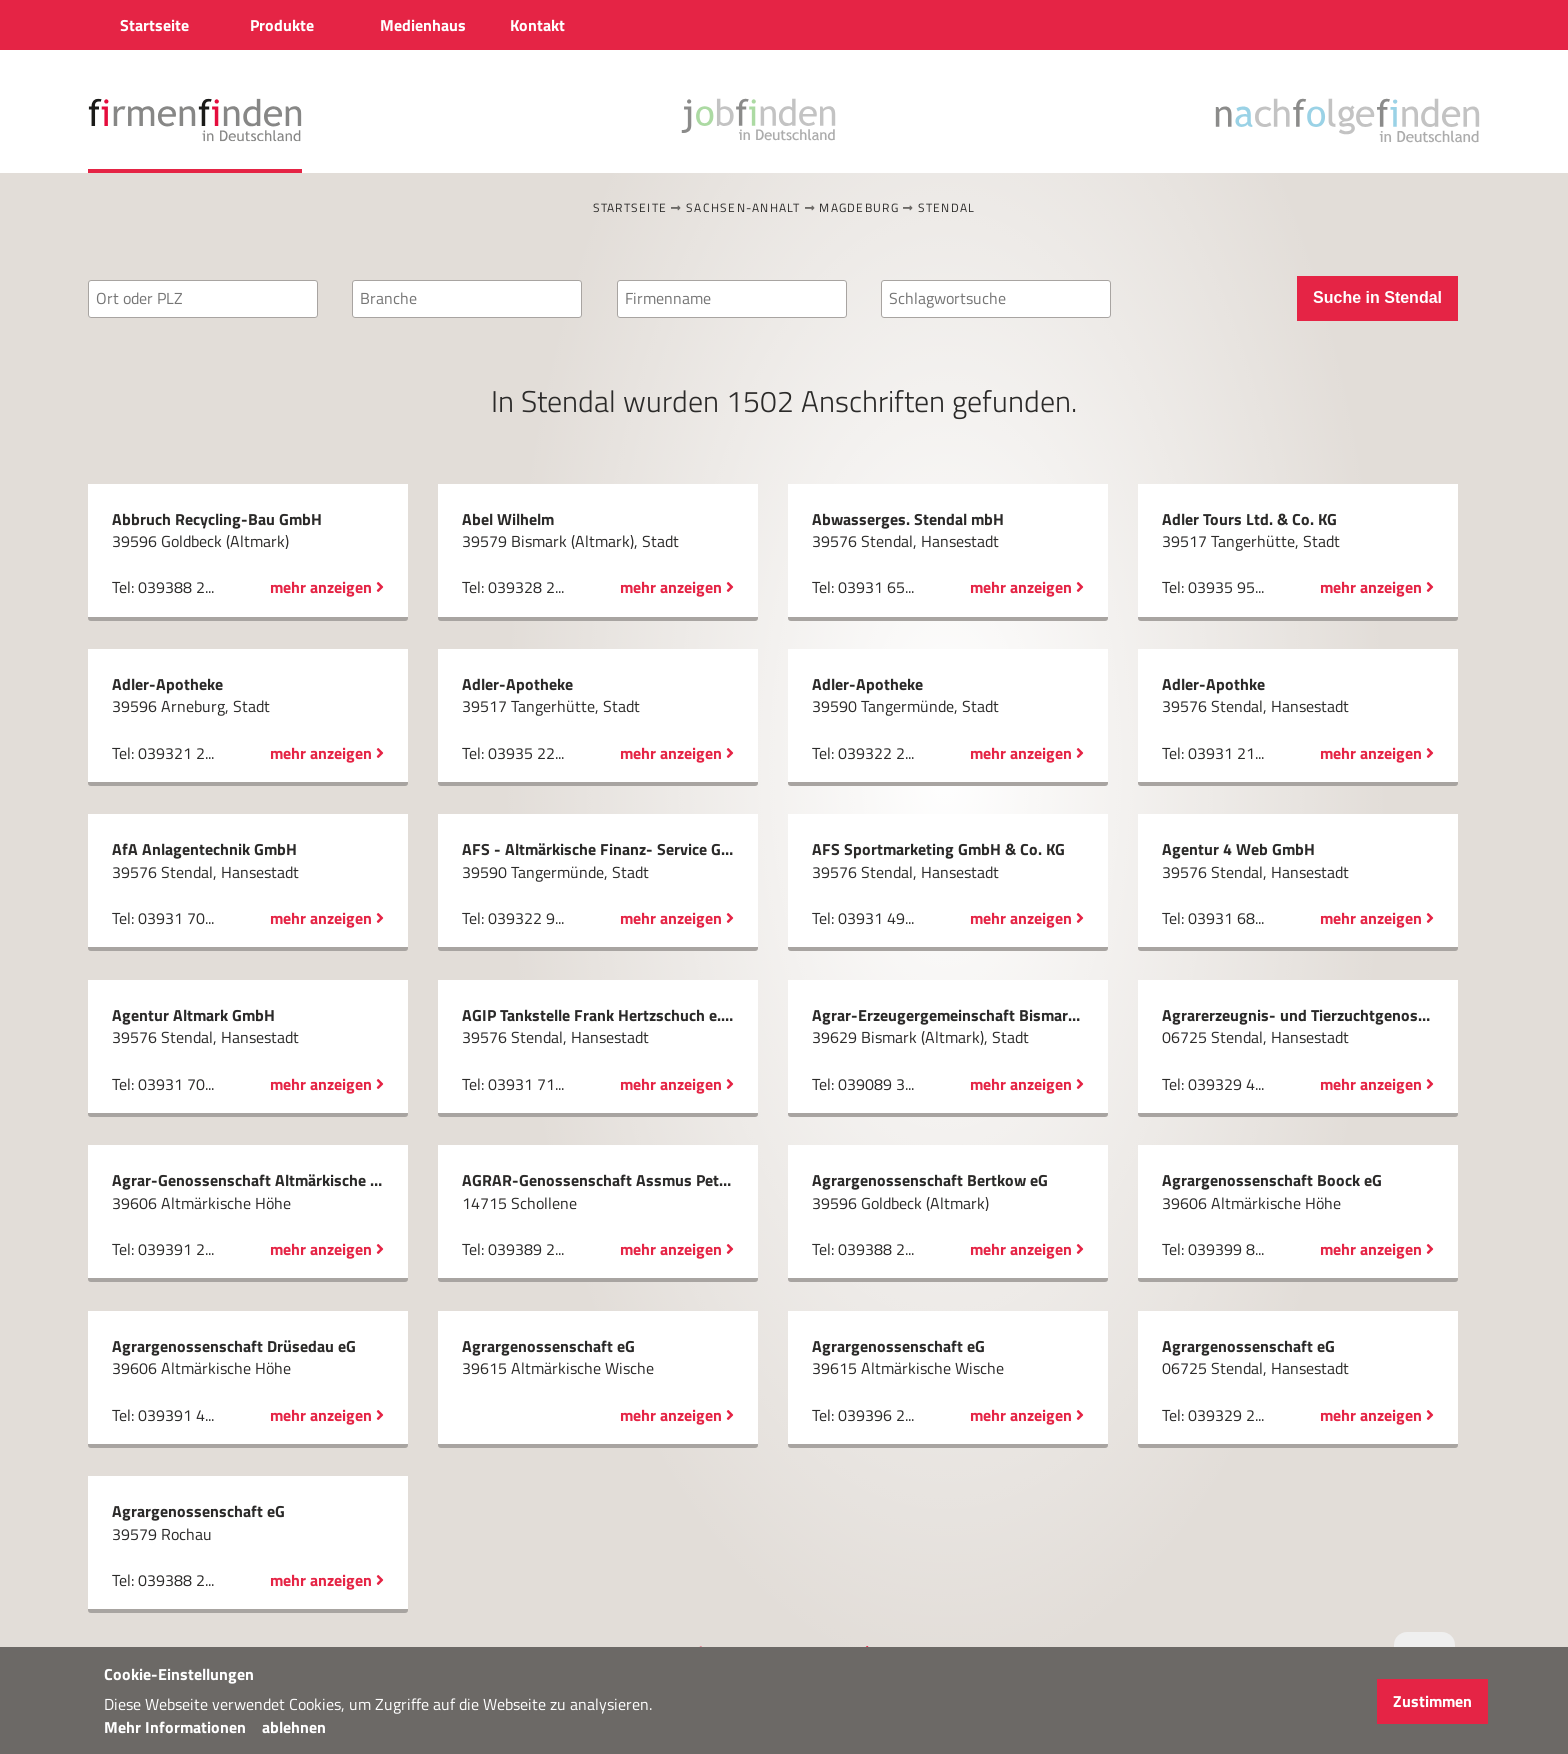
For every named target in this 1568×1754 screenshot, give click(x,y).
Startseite (630, 207)
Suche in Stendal (1377, 297)
